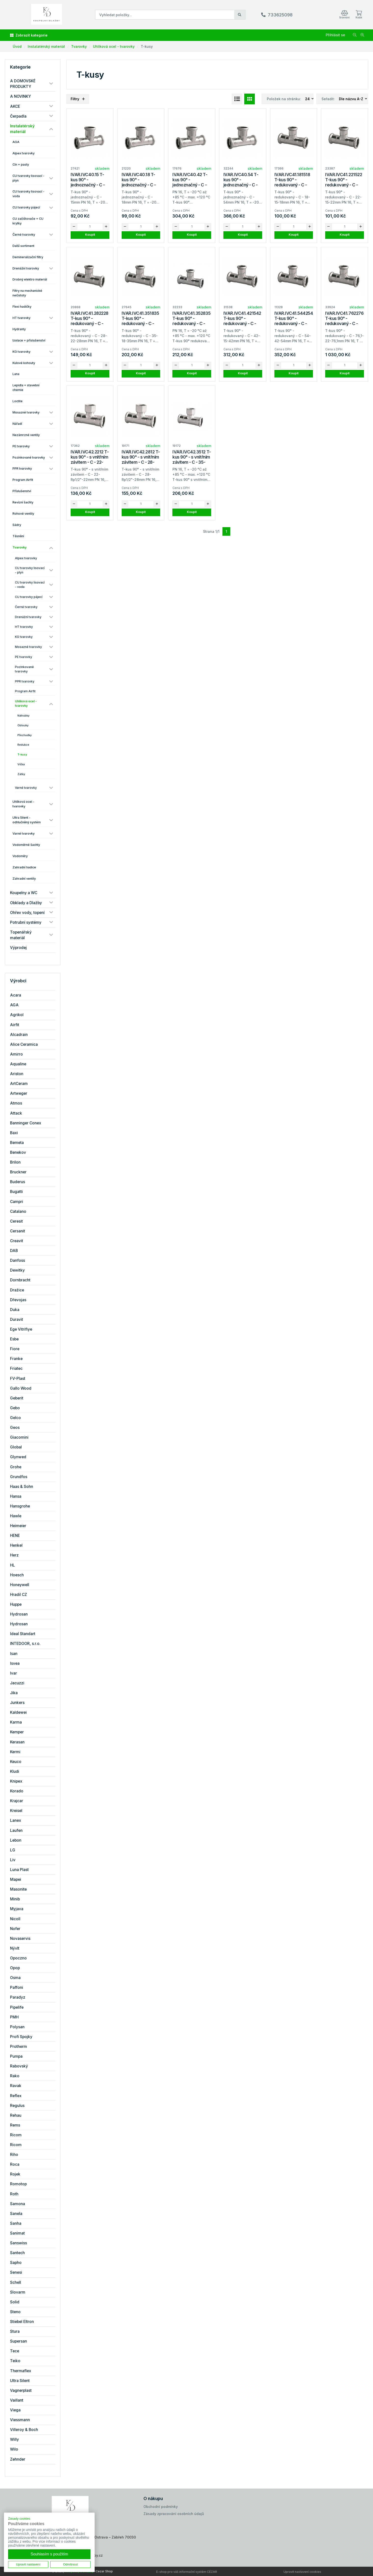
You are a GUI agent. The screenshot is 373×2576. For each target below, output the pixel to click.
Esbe (14, 1339)
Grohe (15, 1467)
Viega (15, 2410)
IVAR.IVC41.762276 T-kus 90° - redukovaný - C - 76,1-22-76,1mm (344, 321)
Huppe (16, 1604)
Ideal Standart (22, 1633)
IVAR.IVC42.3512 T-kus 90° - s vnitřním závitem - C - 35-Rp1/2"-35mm (191, 459)
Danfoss (17, 1260)
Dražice (17, 1290)
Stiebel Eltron (22, 2321)
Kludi (14, 1771)
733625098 (280, 14)
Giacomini (19, 1437)
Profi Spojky (21, 2036)
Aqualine (18, 1064)
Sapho (16, 2262)
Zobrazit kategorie (29, 35)
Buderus (17, 1181)
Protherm (18, 2046)
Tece (14, 2351)
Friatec (16, 1368)
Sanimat (17, 2233)
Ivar (13, 1673)
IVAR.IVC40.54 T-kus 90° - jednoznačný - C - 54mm (240, 182)
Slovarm (17, 2292)
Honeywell (19, 1584)
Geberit (16, 1398)
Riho (14, 2154)
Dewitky (17, 1270)
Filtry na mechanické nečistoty (27, 293)
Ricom (16, 2135)
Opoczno (18, 1958)
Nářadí (17, 423)
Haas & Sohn (21, 1486)
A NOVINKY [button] (20, 96)
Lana (16, 374)
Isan (13, 1653)
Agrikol (17, 1014)
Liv (12, 1860)
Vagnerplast (21, 2390)
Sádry (17, 525)
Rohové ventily (23, 513)
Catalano (18, 1211)
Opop (15, 1968)
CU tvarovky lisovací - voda (28, 194)
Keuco (15, 1761)
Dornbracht (20, 1280)
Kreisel (16, 1810)
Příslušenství (22, 491)
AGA (16, 142)
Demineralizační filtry (28, 257)
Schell (15, 2282)
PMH (14, 2017)
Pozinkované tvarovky (29, 457)
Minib (15, 1899)
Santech (17, 2252)
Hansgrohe (20, 1506)
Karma (16, 1722)
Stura (15, 2331)
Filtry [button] (78, 99)
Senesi (16, 2272)
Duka (14, 1309)
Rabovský (19, 2066)
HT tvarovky (21, 318)
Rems (15, 2125)
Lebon (15, 1840)
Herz (14, 1555)
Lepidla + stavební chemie (26, 387)
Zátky (21, 774)
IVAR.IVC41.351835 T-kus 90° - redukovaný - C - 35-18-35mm (140, 321)
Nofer (15, 1928)
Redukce (23, 744)
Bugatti (16, 1191)
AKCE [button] (15, 106)
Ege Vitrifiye (21, 1329)
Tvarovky (79, 46)
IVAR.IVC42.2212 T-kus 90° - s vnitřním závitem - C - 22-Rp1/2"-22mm (90, 459)
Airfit (14, 1024)
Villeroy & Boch (24, 2429)
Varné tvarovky (26, 788)
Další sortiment (23, 246)
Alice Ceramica (24, 1044)
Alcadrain (19, 1034)
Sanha (15, 2223)
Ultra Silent (20, 2380)
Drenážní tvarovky (26, 268)
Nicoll (15, 1919)
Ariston (16, 1073)
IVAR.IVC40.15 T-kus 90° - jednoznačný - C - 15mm (88, 182)
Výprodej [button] (18, 947)
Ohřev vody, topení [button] (27, 912)
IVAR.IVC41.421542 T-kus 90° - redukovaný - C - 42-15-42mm (242, 321)
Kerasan (17, 1742)
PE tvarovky (21, 446)
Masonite (18, 1889)
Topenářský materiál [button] (21, 935)
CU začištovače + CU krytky (28, 221)
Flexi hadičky (22, 306)
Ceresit (16, 1221)
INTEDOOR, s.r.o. (25, 1643)
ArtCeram (19, 1083)
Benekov (18, 1152)
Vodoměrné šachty (26, 845)
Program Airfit (23, 480)
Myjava (16, 1909)
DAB (14, 1250)
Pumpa (16, 2056)
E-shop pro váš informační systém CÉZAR (186, 2572)
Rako (14, 2076)
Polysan (17, 2027)
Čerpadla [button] (18, 116)
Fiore (14, 1349)
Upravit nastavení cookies (302, 2572)
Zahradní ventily (24, 878)
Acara (15, 995)
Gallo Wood (20, 1388)
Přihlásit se (335, 35)
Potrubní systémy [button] (25, 922)
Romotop (18, 2184)
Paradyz (17, 1997)
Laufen (16, 1830)
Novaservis (20, 1938)
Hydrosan (19, 1614)
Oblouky (22, 725)
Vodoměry (20, 856)
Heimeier (18, 1525)
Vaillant (16, 2400)
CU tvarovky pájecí (26, 207)
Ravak (15, 2085)
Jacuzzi (17, 1683)
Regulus (17, 2105)
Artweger (18, 1093)
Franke (16, 1358)
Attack (16, 1113)
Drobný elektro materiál (30, 279)
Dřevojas (18, 1300)
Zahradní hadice (24, 867)
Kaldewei (18, 1712)
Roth (14, 2194)
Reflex (16, 2095)
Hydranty (19, 329)
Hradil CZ (18, 1594)
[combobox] (309, 99)
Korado (16, 1791)
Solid (14, 2302)
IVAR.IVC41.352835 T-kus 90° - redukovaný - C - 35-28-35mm (191, 321)
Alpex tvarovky (24, 153)
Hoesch (17, 1575)
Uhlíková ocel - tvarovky (114, 46)
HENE (15, 1535)
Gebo (15, 1408)
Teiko (15, 2360)
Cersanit (17, 1231)
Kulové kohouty (24, 363)
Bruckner (18, 1172)
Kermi (15, 1752)
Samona (17, 2203)
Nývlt (14, 1948)
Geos (15, 1427)
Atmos (16, 1103)
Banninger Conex (25, 1123)
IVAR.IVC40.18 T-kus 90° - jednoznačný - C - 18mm (139, 182)
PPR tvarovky (22, 468)
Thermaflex (20, 2371)
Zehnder (17, 2459)
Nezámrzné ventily (26, 435)
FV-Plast (17, 1378)
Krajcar (16, 1800)
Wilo (14, 2449)
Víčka (21, 764)
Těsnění (18, 536)
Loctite (18, 401)
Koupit (90, 234)
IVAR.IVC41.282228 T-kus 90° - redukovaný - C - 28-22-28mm (89, 321)
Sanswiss (18, 2243)
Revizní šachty (23, 502)
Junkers (17, 1702)
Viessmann (20, 2420)
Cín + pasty (21, 164)
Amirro (16, 1054)
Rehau (15, 2115)
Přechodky (24, 735)
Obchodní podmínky (160, 2506)
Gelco (15, 1417)
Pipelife (17, 2007)
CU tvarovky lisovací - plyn (28, 178)
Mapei (15, 1879)
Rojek (15, 2174)
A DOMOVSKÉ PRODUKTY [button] (23, 84)
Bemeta (17, 1142)
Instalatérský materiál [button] (22, 129)
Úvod (17, 46)
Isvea (15, 1663)
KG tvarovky (21, 351)
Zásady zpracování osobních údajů (173, 2514)
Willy (14, 2439)
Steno (15, 2311)
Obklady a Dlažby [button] (26, 902)
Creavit (16, 1241)
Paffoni (16, 1987)
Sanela (16, 2213)
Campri (16, 1201)
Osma (15, 1977)
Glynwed (18, 1457)
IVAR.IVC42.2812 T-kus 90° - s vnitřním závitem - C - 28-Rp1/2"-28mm (141, 459)
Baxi (14, 1132)
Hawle (15, 1516)
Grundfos (18, 1476)
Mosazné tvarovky (26, 412)
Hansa (15, 1496)
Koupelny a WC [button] (23, 892)
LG (12, 1850)
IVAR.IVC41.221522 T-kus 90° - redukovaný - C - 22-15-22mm (343, 182)
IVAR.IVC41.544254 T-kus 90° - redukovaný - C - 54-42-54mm (293, 321)
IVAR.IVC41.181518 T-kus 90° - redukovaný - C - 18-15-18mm (292, 182)
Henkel (16, 1545)
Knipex (16, 1781)
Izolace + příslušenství (29, 340)
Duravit (16, 1319)
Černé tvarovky (24, 234)
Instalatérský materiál (46, 46)
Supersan (18, 2341)
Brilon (15, 1162)
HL (12, 1565)
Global (16, 1447)
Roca (14, 2164)
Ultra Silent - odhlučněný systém (27, 820)
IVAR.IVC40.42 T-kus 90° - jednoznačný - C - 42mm (189, 182)
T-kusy (147, 46)
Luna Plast (19, 1869)
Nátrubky (23, 715)
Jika (14, 1692)
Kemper (17, 1732)
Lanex (15, 1820)
